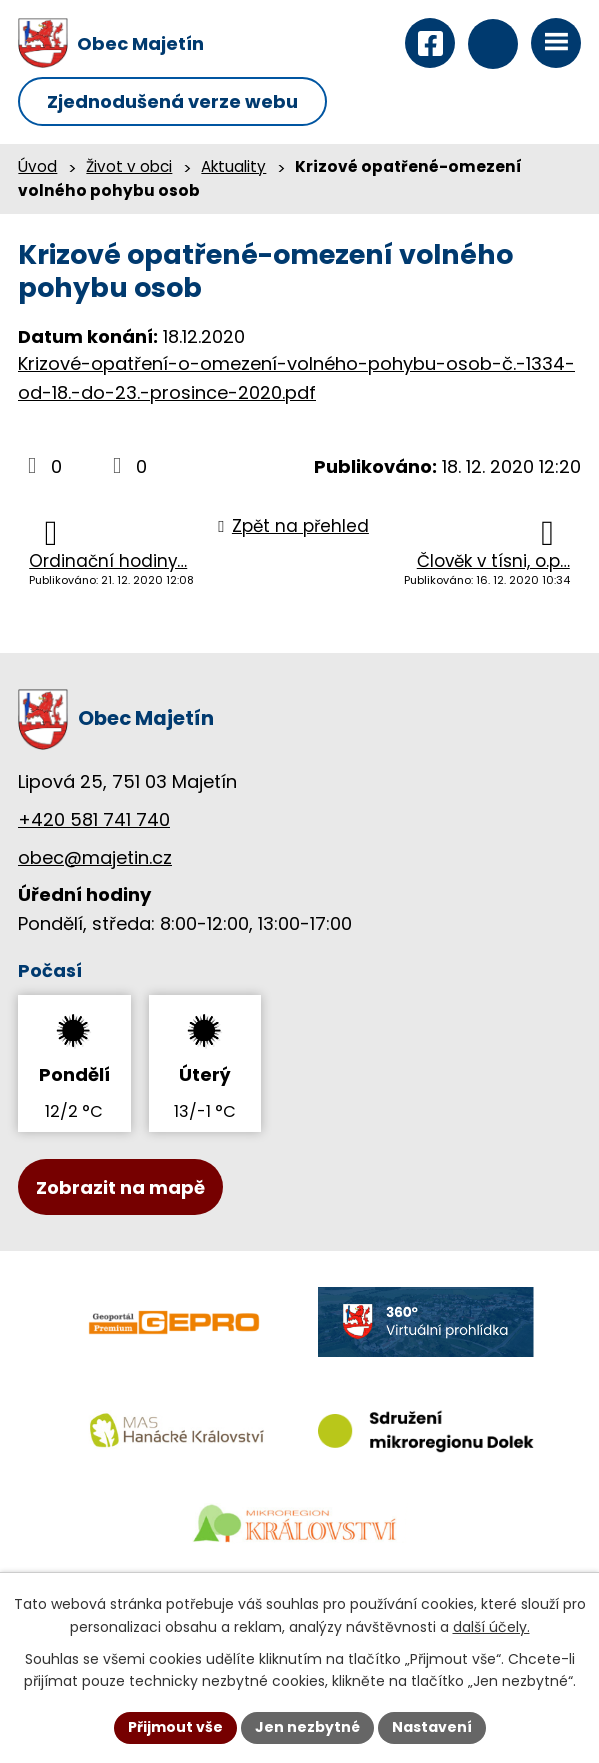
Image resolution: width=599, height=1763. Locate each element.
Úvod (37, 166)
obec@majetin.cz (95, 857)
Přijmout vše (175, 1727)
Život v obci (129, 166)
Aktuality (233, 166)
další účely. (491, 1627)
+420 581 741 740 (94, 819)
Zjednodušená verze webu (172, 101)
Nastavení (432, 1727)
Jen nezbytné (307, 1727)
